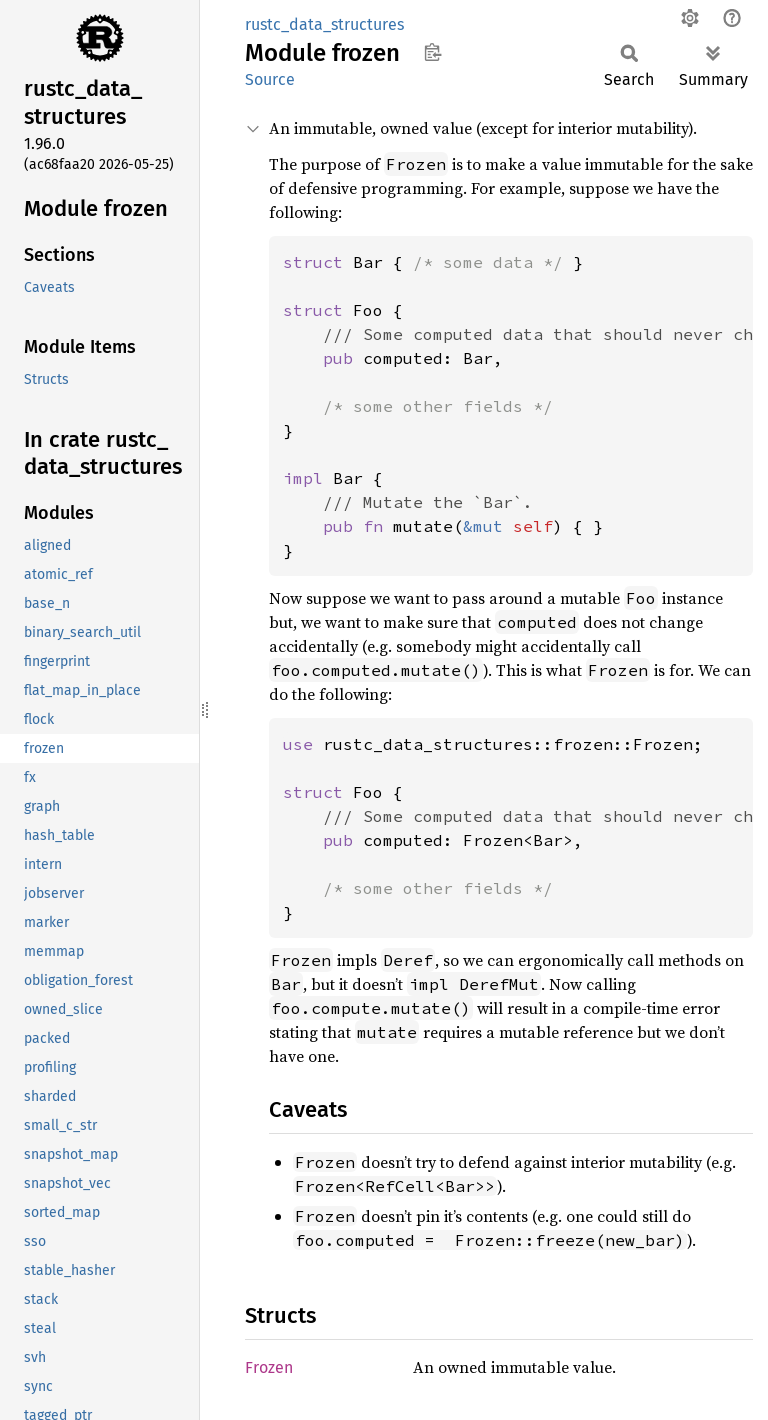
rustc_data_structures (324, 24)
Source (270, 79)
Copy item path (432, 52)
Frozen (269, 1367)
